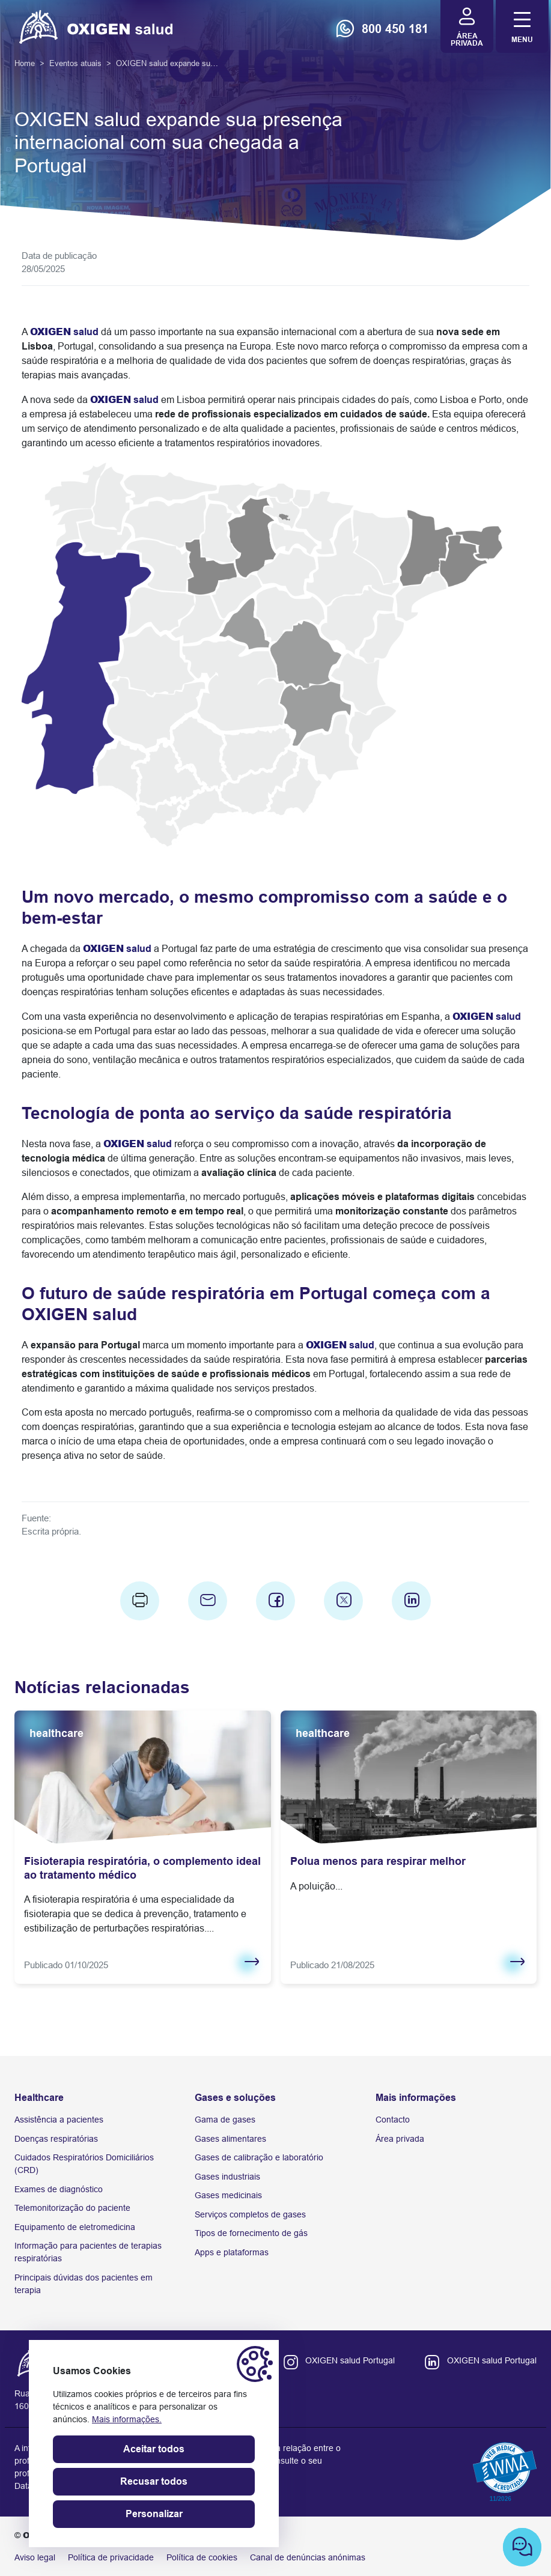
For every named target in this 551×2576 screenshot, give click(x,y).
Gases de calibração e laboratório (259, 2157)
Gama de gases (225, 2119)
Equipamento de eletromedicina (74, 2227)
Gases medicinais (228, 2195)
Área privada (400, 2139)
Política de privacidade (111, 2557)
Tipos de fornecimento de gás (251, 2233)
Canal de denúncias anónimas (307, 2557)
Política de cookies (201, 2557)
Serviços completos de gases (250, 2214)
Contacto (393, 2119)
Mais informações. (127, 2419)
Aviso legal (34, 2557)
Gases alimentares (230, 2139)
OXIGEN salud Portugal (350, 2360)
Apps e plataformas (232, 2252)
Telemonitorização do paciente (72, 2208)
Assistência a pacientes (58, 2119)
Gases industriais (227, 2176)
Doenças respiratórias (56, 2139)
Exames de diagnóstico (58, 2189)
